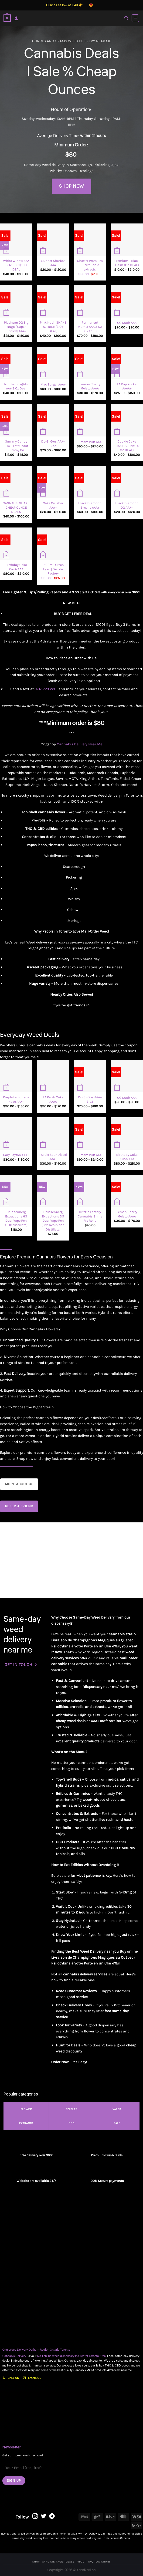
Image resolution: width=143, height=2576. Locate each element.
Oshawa (70, 171)
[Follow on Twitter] (43, 2516)
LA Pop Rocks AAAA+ (127, 386)
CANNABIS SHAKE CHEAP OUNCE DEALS (16, 507)
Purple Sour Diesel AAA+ (53, 1157)
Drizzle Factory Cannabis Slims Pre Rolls (90, 1216)
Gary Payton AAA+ (16, 1155)
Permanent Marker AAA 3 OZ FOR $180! (90, 327)
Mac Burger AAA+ (53, 384)
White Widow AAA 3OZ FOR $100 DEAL (16, 265)
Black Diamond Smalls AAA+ (90, 505)
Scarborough (81, 164)
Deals (69, 2561)
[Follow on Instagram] (35, 2516)
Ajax (115, 164)
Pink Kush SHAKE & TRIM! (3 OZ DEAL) (53, 327)
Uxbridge (85, 171)
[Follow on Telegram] (52, 2516)
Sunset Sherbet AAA (53, 263)
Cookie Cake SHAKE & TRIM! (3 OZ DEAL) (126, 445)
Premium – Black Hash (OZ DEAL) (127, 263)
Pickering (102, 164)
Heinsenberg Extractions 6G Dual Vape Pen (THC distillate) (16, 1218)
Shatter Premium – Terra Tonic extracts (90, 265)
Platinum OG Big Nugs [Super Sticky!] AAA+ (16, 327)
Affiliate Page (52, 2561)
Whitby (56, 171)
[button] (7, 18)
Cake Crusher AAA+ (53, 505)
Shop (36, 2561)
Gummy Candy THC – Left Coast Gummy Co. (16, 445)
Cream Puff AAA (90, 442)
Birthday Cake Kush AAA (16, 567)
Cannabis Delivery (15, 2356)
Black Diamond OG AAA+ (127, 505)
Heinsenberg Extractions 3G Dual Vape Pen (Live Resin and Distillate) (53, 1220)
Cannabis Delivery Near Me (79, 744)
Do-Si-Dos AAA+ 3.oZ (53, 443)
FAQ (90, 2561)
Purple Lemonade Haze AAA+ (16, 1099)
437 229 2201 (47, 689)
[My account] (16, 18)
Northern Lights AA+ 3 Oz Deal (16, 386)
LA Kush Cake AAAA (53, 1099)
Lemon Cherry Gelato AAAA (90, 386)
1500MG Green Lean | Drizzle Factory (53, 569)
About (81, 2561)
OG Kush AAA (126, 323)
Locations (103, 2561)
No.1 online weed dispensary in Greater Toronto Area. (71, 2356)
